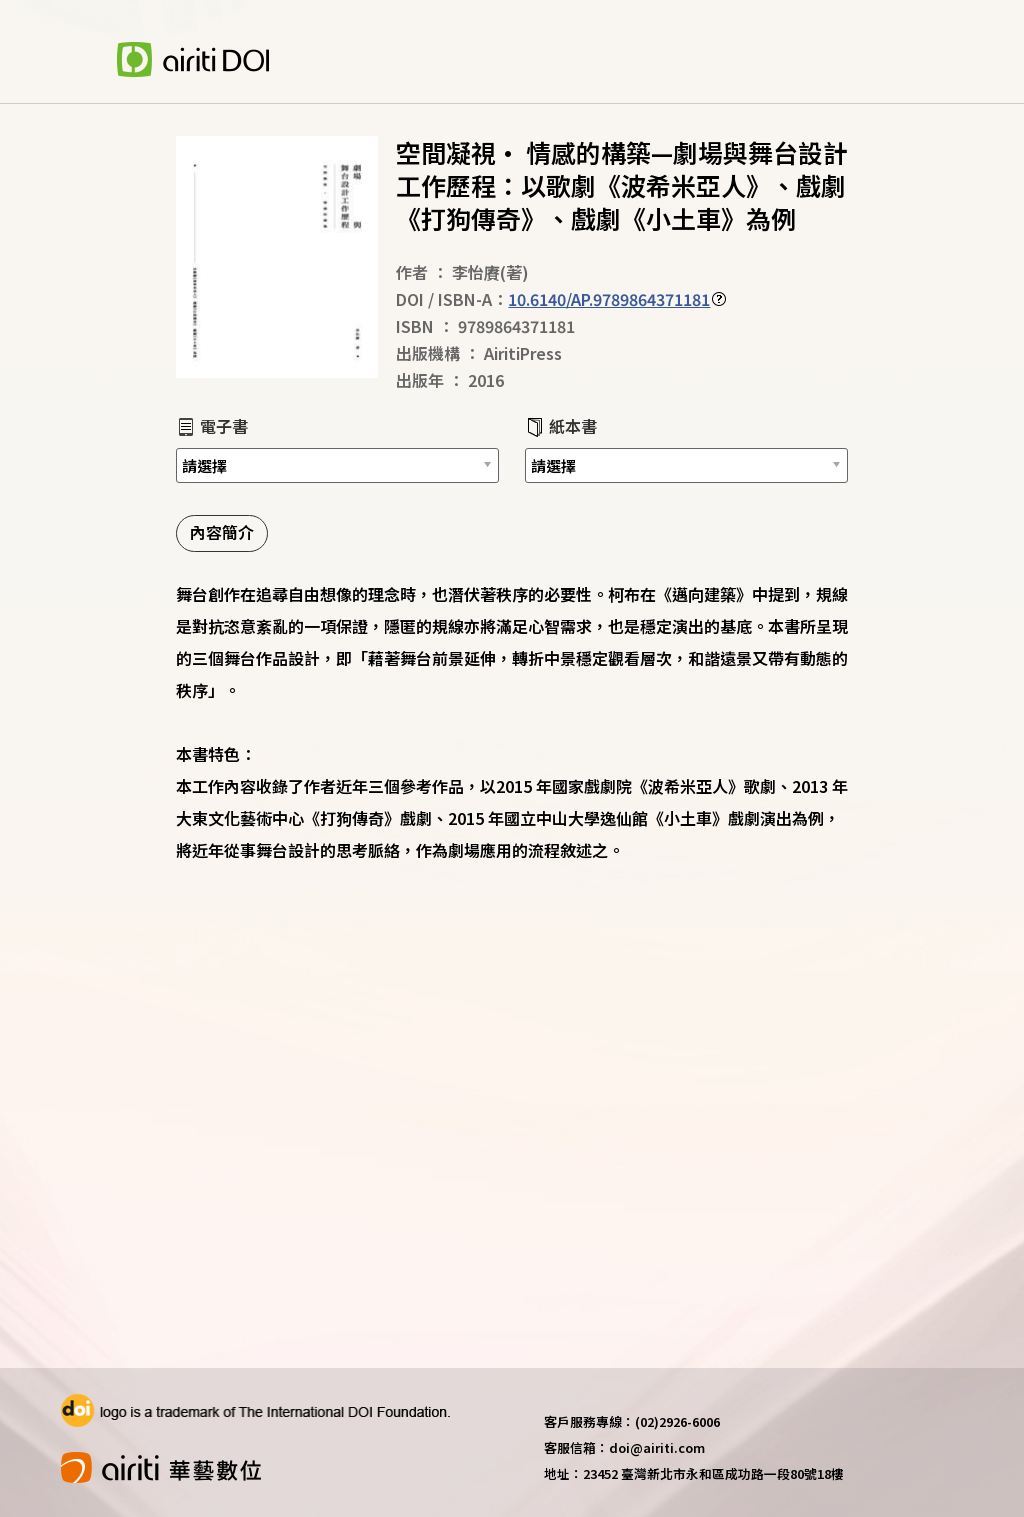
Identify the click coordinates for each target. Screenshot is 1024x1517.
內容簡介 (222, 532)
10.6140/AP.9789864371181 (609, 299)
